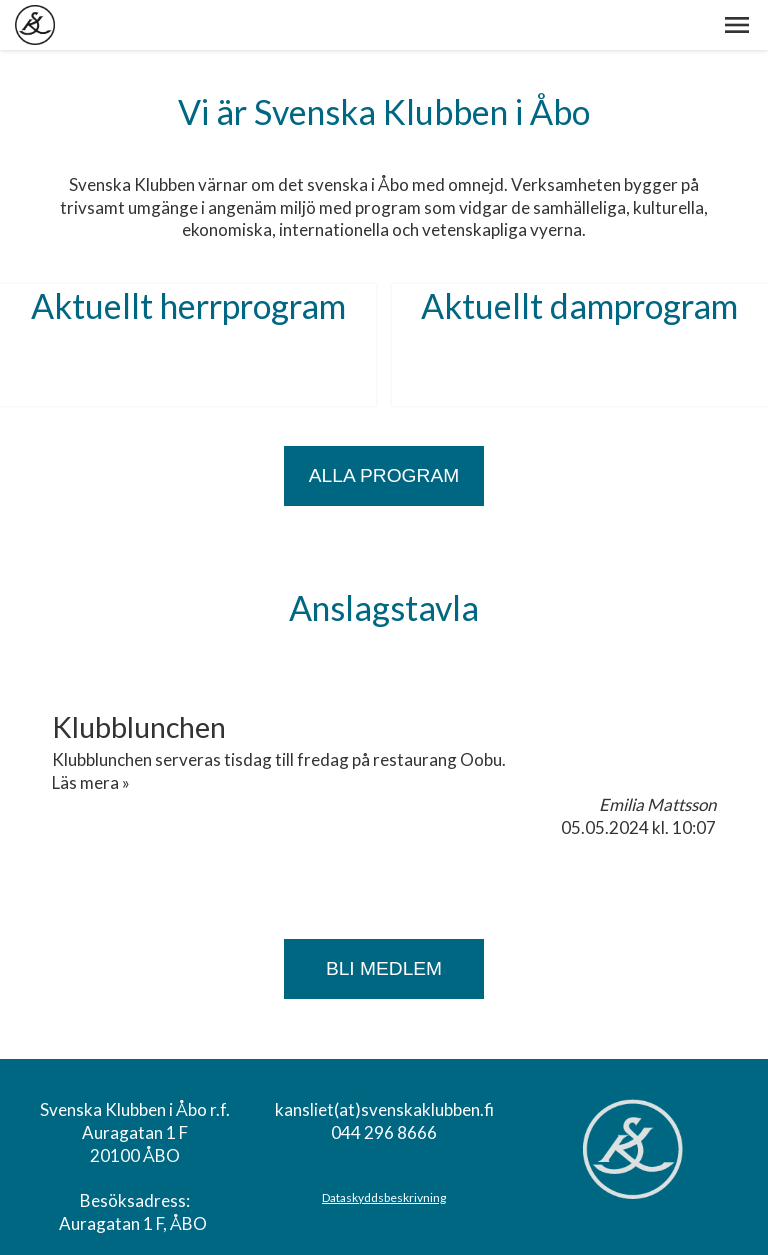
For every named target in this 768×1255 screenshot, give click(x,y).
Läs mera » (91, 782)
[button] (737, 25)
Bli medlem (384, 968)
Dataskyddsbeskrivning (384, 1197)
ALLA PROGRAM (384, 475)
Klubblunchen (139, 726)
